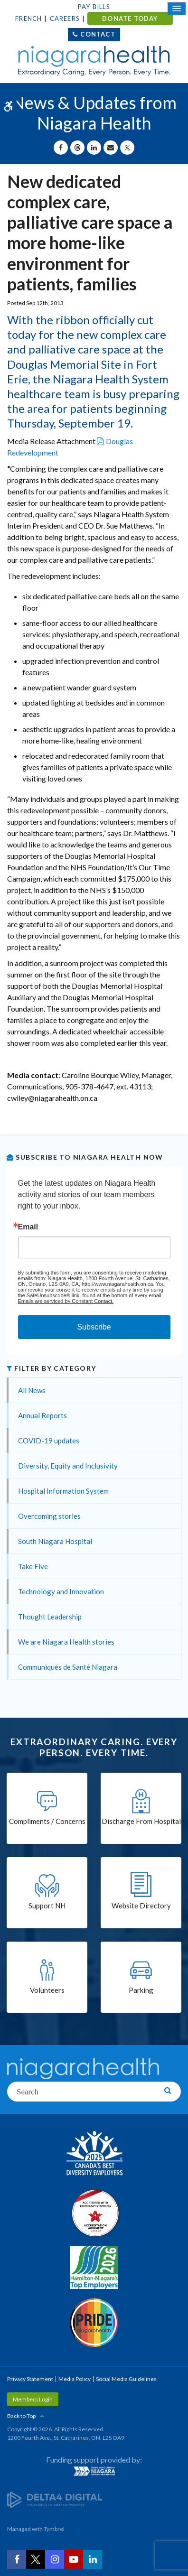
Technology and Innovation (61, 1591)
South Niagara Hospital (55, 1541)
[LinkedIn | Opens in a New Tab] (92, 2559)
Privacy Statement (30, 2378)
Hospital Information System (63, 1491)
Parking (141, 1990)
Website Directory (141, 1905)
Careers (65, 18)
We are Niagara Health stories (66, 1641)
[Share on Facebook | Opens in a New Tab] (61, 147)
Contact (97, 34)
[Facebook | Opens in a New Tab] (16, 2559)
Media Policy (74, 2378)
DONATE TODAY (130, 18)
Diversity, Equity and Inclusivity (68, 1465)
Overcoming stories (49, 1516)
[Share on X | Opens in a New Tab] (127, 147)
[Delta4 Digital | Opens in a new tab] (54, 2499)
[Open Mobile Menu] (177, 8)
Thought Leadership (50, 1616)
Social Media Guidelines (126, 2378)
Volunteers (47, 1990)
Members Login (33, 2399)
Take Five (33, 1566)
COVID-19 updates (48, 1440)
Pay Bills (94, 6)
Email (28, 1227)
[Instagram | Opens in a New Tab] (54, 2559)
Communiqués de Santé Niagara (67, 1667)
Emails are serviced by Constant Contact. (66, 1301)
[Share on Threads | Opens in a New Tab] (77, 147)
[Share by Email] (110, 147)
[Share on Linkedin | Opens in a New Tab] (94, 147)
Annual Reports (42, 1415)
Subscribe (94, 1327)
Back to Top (21, 2415)
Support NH (47, 1905)
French (28, 18)
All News (32, 1390)
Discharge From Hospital (141, 1821)
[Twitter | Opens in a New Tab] (35, 2559)
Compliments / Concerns (47, 1821)
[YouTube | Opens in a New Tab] (73, 2559)
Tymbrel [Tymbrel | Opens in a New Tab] (54, 2528)
